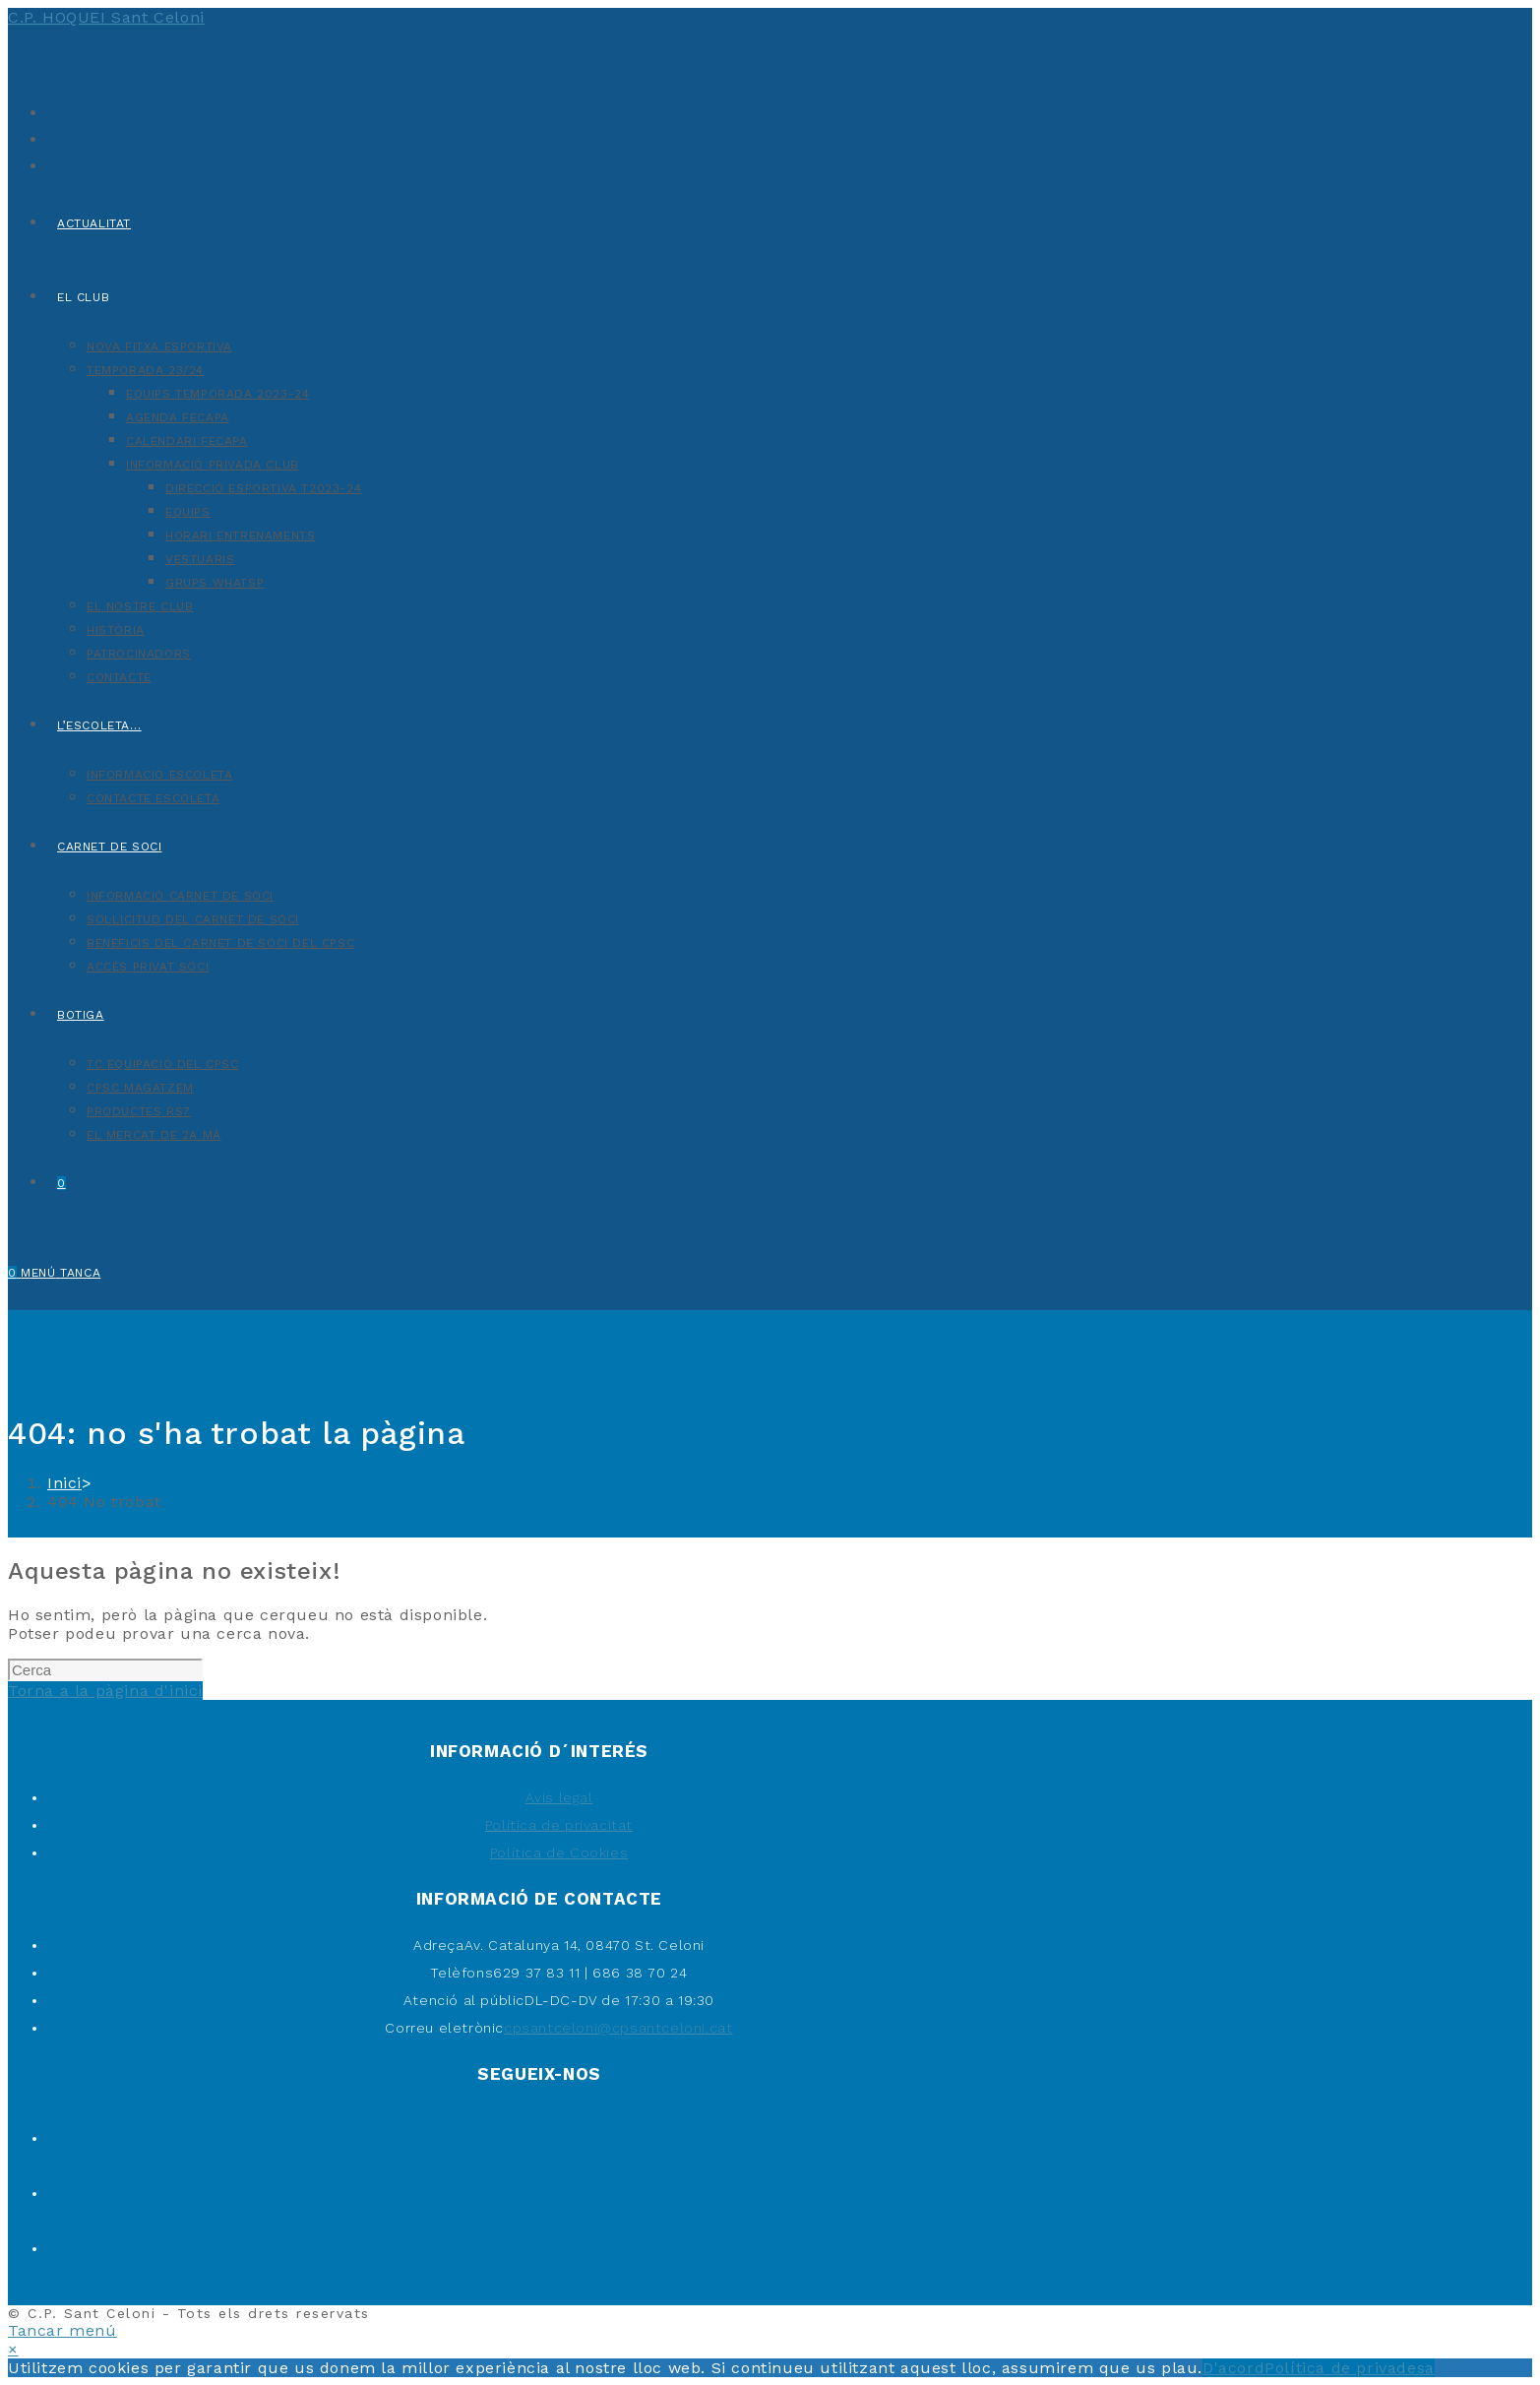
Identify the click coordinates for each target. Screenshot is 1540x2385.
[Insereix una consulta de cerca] (105, 1670)
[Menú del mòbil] (60, 1273)
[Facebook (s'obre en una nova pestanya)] (52, 137)
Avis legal (559, 1797)
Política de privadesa (1349, 2367)
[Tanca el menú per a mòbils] (62, 2330)
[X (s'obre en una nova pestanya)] (52, 110)
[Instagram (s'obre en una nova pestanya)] (52, 164)
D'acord (1233, 2367)
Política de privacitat (559, 1825)
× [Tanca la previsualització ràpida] (13, 2349)
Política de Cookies (559, 1852)
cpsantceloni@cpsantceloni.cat (618, 2028)
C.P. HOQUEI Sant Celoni (106, 17)
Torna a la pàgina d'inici (105, 1690)
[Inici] (64, 1483)
